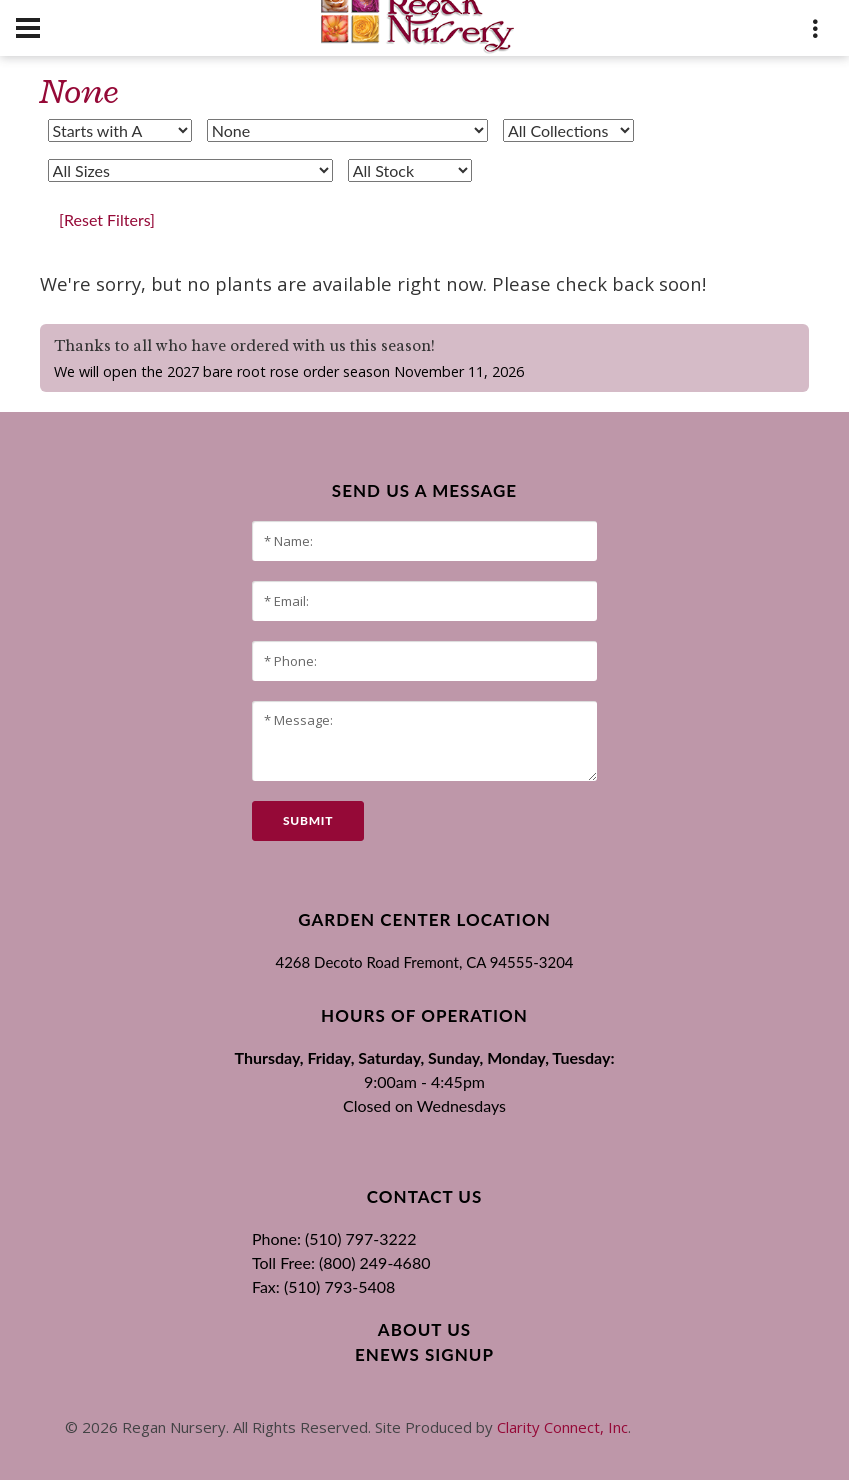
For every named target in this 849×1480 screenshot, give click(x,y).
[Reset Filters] (107, 219)
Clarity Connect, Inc (562, 1427)
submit (308, 820)
